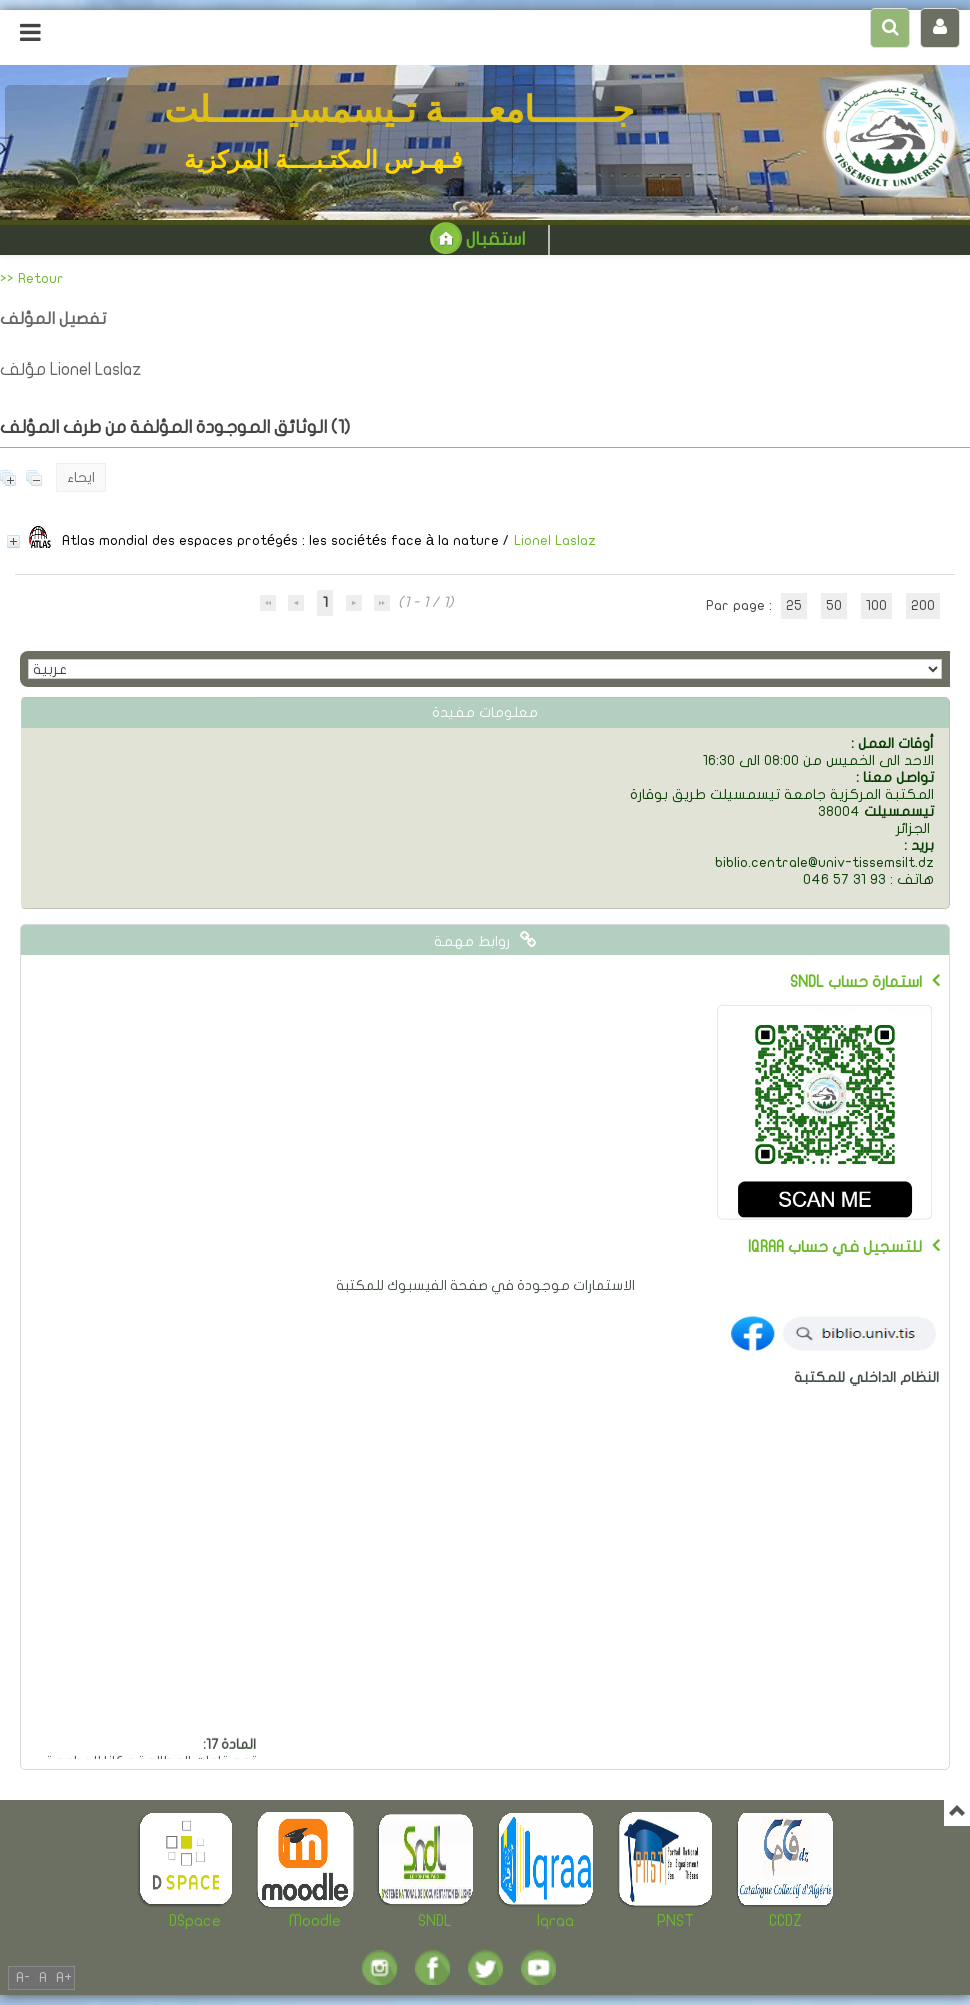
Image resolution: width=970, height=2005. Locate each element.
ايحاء (81, 477)
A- (23, 1977)
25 (794, 605)
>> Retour (32, 278)
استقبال (477, 239)
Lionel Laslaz (555, 540)
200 (923, 605)
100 (876, 605)
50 (834, 605)
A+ (64, 1977)
